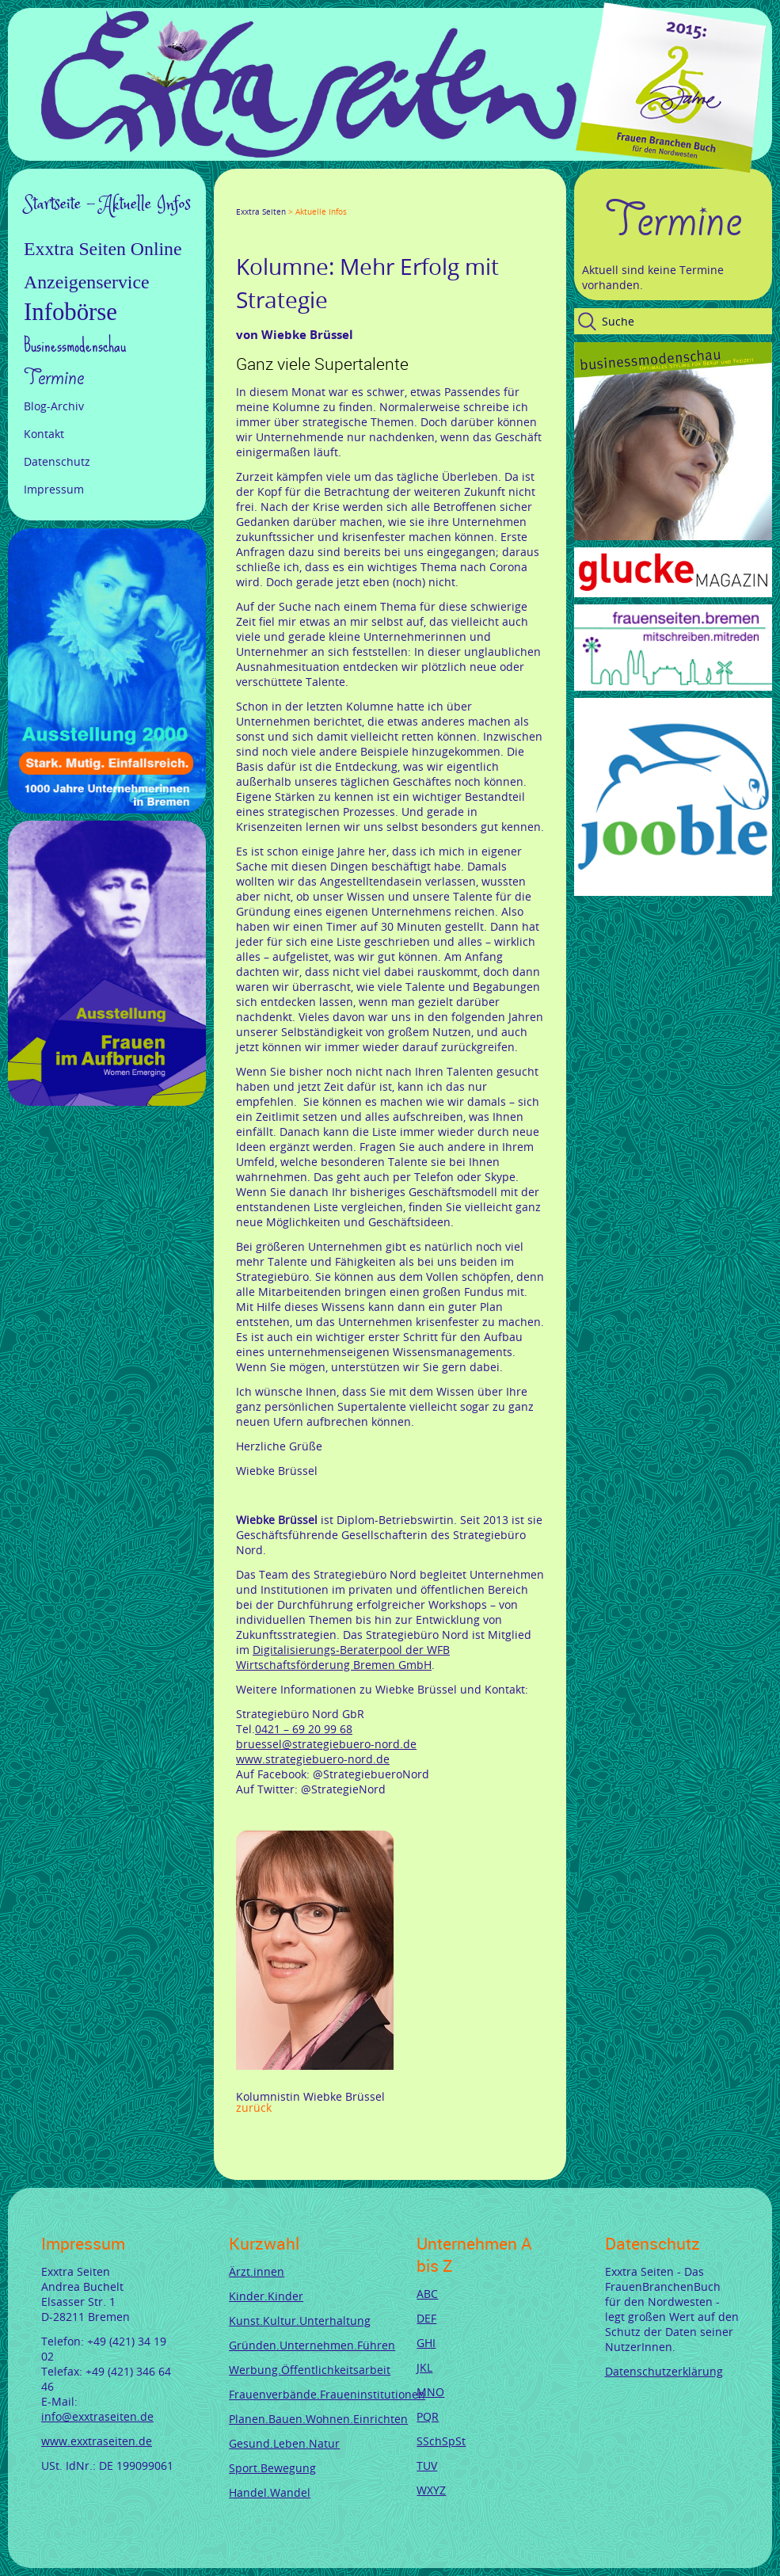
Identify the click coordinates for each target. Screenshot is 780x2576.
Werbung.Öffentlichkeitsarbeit (309, 2369)
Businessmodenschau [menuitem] (75, 345)
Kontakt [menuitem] (44, 433)
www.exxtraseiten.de (96, 2440)
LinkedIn (299, 197)
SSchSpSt (441, 2440)
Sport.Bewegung (272, 2467)
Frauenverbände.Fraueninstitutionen (327, 2394)
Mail (337, 197)
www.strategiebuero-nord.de (313, 1758)
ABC (427, 2293)
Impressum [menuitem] (54, 489)
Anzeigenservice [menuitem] (87, 282)
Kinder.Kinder (266, 2296)
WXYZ (431, 2490)
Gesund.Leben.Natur (284, 2443)
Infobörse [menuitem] (70, 312)
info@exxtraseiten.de (97, 2416)
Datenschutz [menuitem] (57, 461)
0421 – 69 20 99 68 (303, 1728)
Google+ (280, 197)
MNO (430, 2391)
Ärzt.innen (256, 2271)
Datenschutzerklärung (664, 2371)
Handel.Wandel (269, 2492)
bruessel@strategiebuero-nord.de (326, 1743)
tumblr (356, 197)
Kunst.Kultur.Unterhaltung (300, 2320)
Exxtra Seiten (261, 212)
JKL (424, 2367)
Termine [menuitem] (54, 378)
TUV (427, 2465)
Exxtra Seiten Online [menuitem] (103, 248)
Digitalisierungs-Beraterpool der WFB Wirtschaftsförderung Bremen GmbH (343, 1657)
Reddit (375, 197)
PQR (428, 2416)
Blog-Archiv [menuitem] (54, 405)
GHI (426, 2342)
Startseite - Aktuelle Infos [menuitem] (107, 204)
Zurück (254, 2107)
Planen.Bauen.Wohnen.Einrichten (318, 2418)
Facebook (242, 197)
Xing (318, 197)
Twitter (261, 197)
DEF (426, 2318)
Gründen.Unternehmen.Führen (312, 2345)
